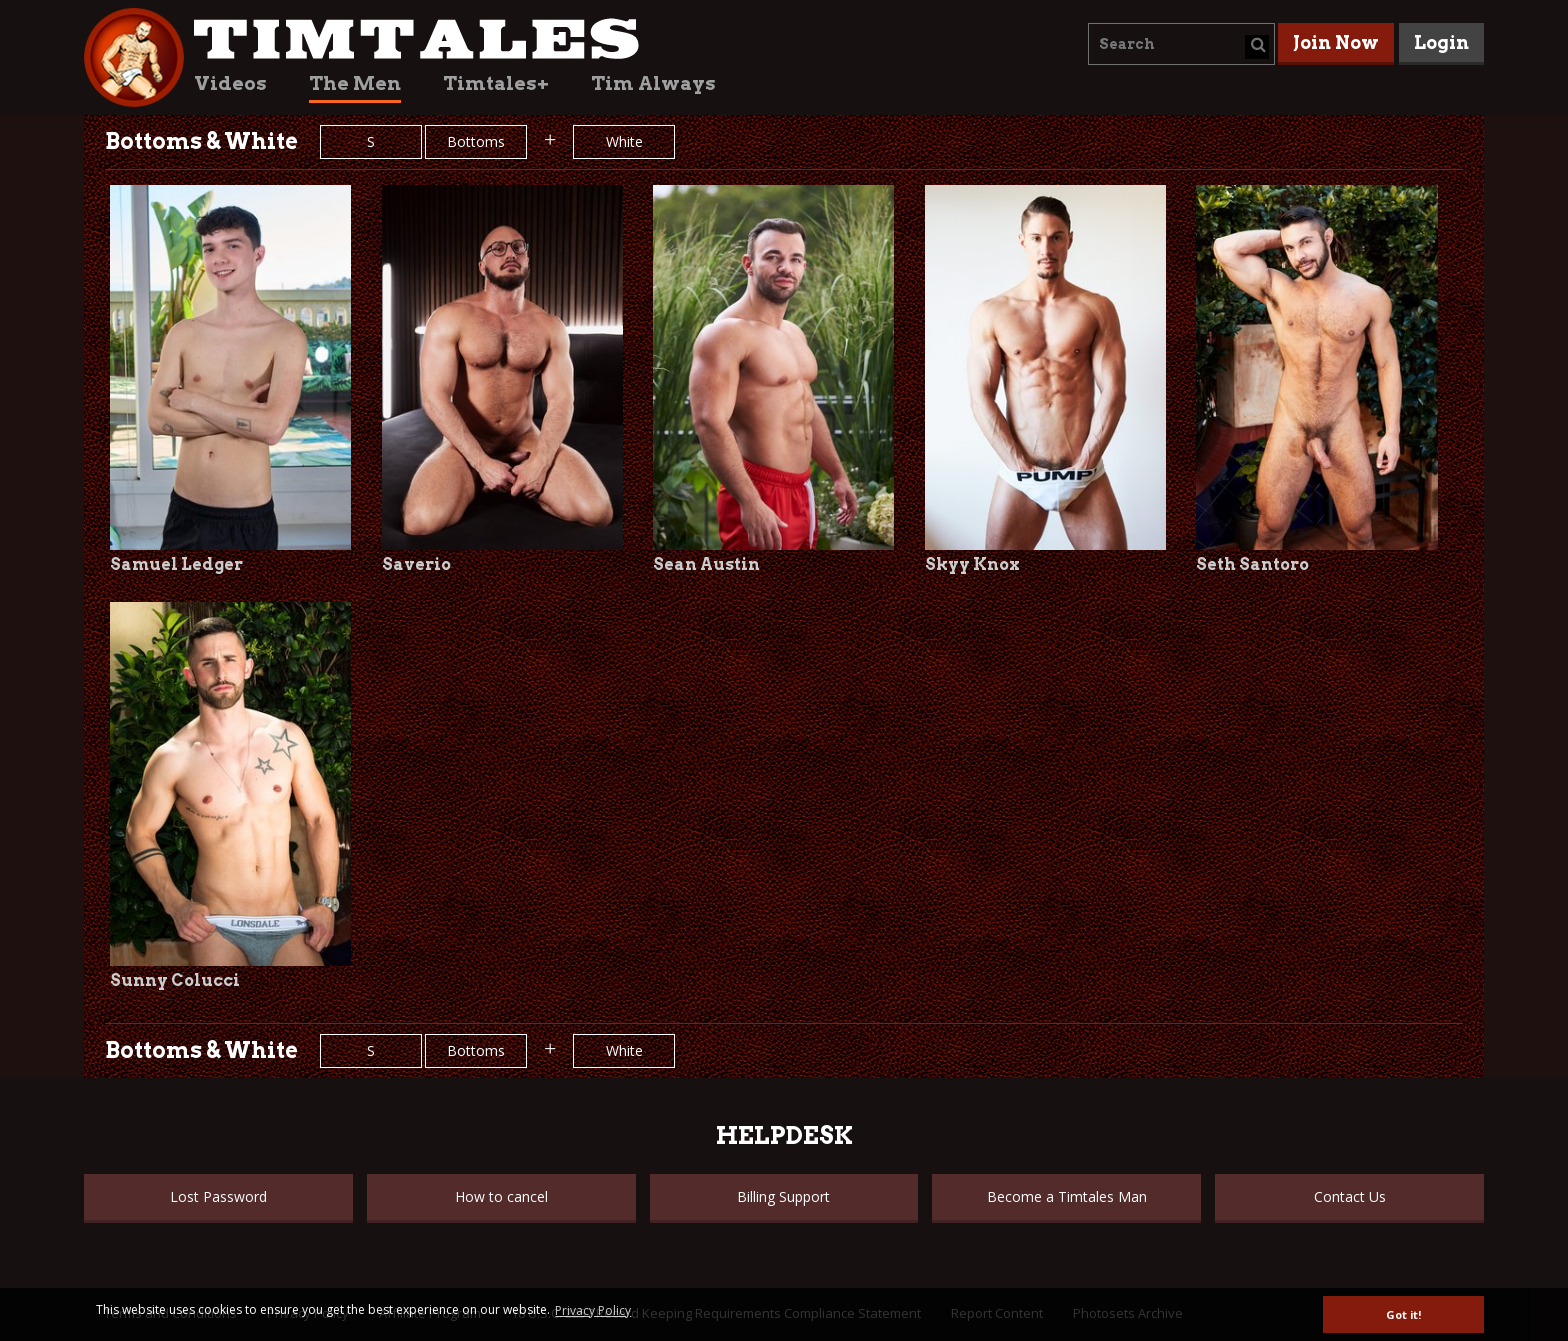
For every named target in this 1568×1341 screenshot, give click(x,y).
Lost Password (218, 1196)
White (624, 141)
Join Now (1336, 42)
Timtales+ (496, 83)
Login (1441, 42)
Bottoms (476, 141)
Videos (230, 83)
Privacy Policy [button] (593, 1310)
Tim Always (653, 83)
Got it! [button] (1403, 1314)
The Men (355, 83)
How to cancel (501, 1196)
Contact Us (1350, 1196)
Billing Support (783, 1196)
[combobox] (1181, 44)
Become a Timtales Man (1067, 1196)
